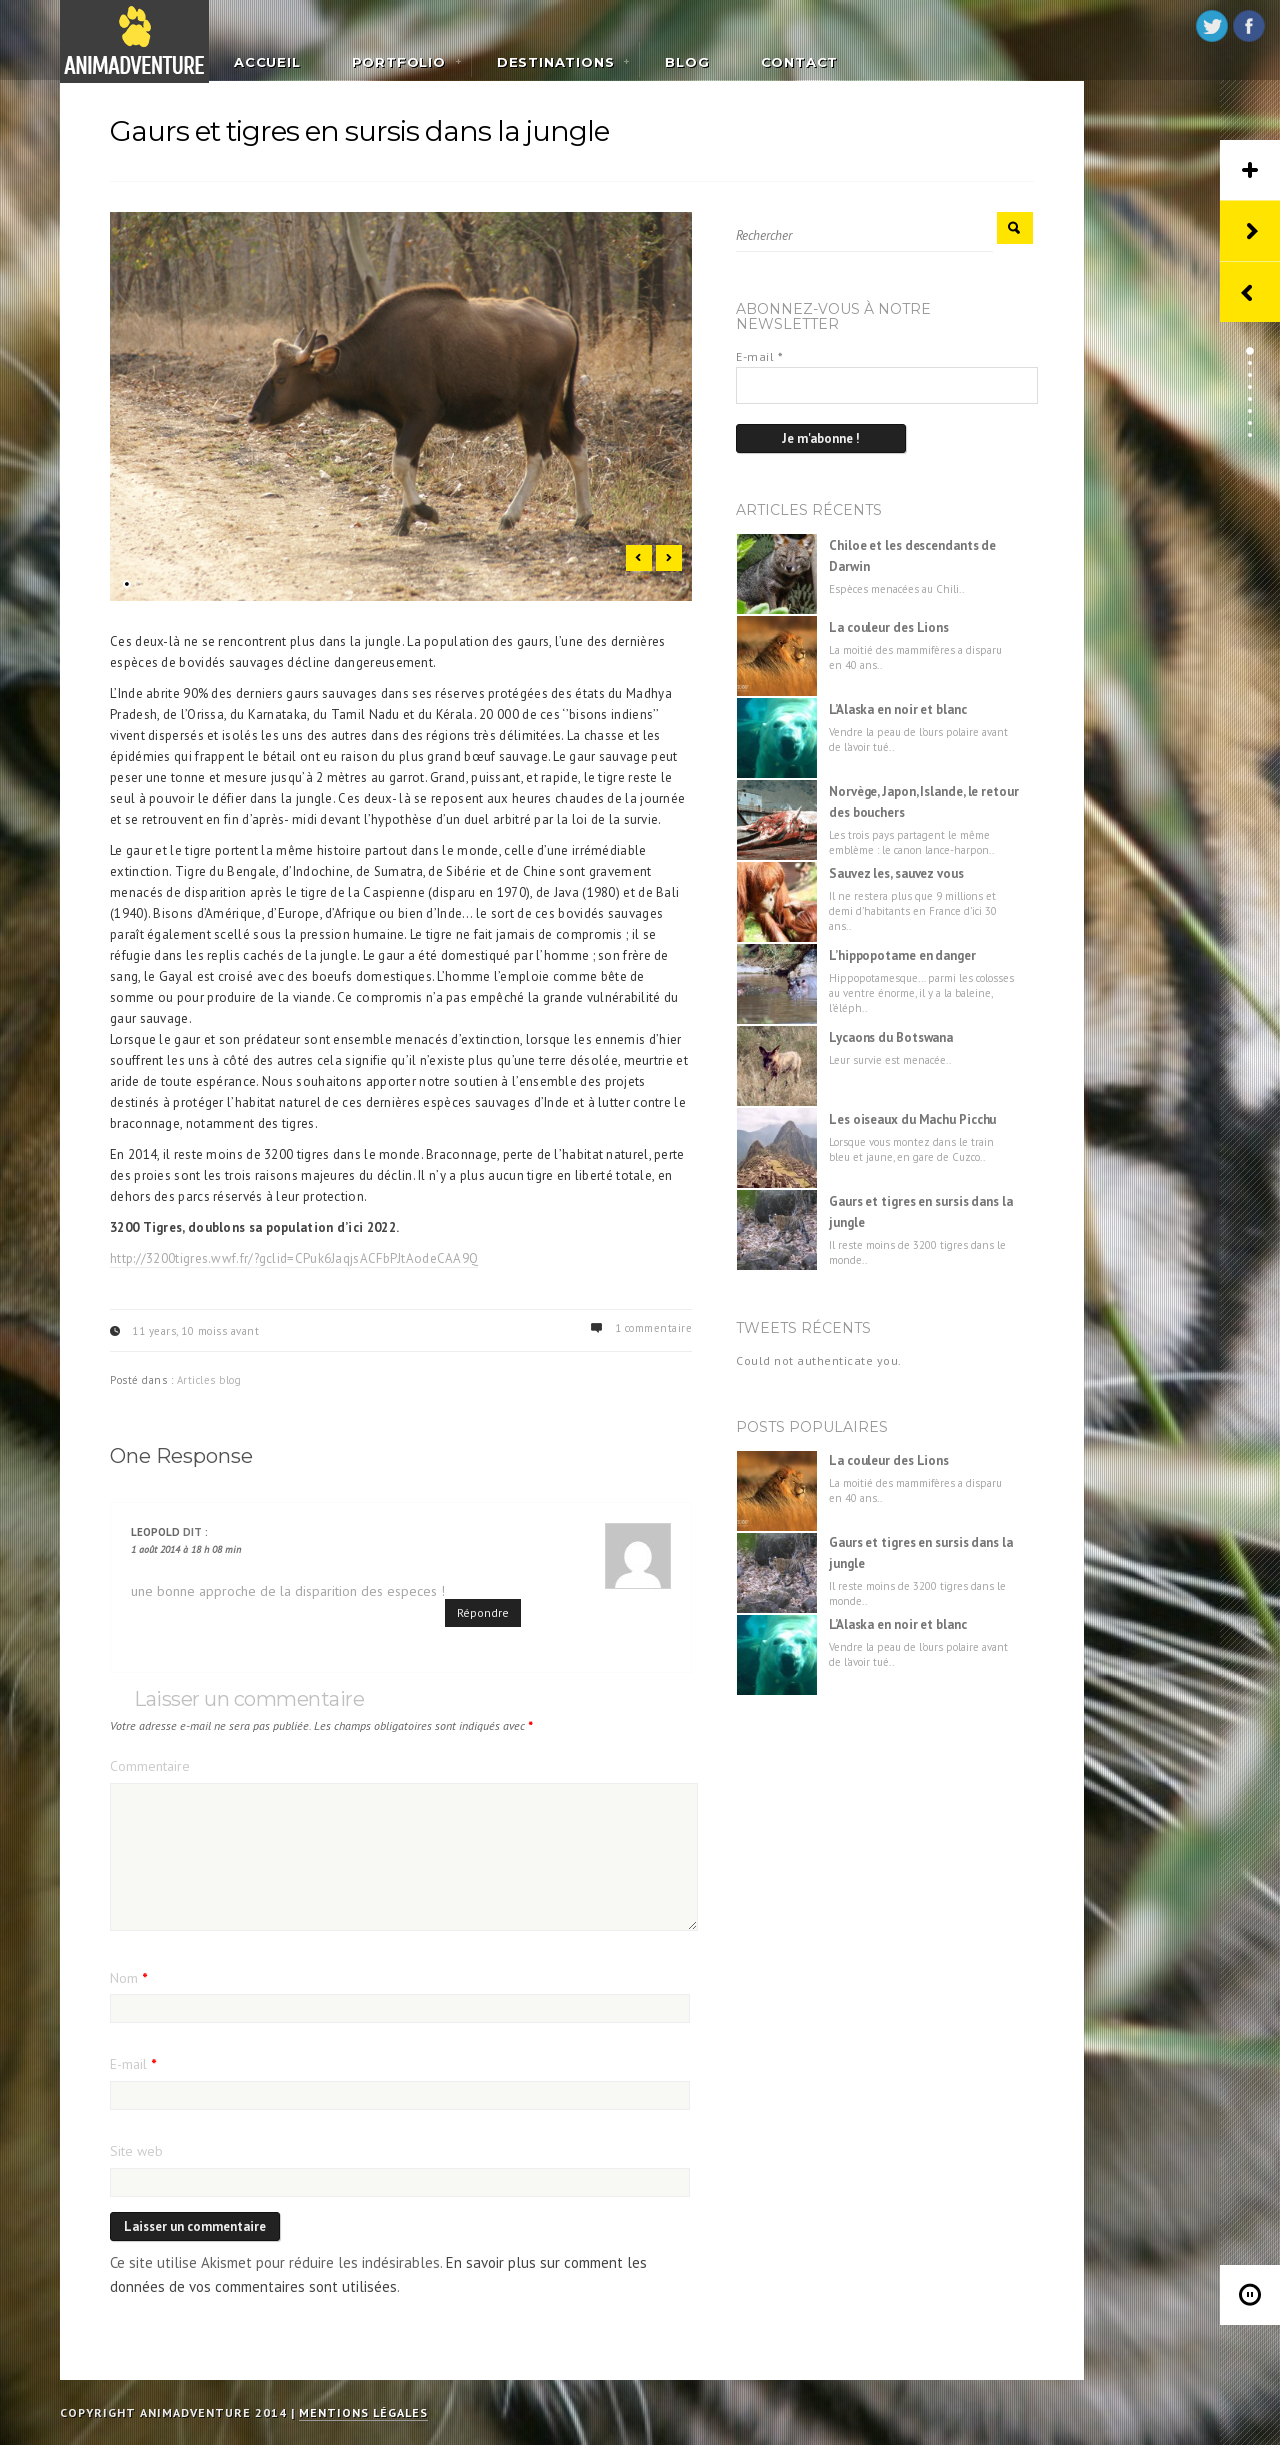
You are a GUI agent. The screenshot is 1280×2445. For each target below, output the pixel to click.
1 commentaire (654, 1328)
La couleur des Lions (889, 627)
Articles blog (209, 1380)
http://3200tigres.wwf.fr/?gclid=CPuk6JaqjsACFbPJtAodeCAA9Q (294, 1258)
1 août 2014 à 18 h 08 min (186, 1549)
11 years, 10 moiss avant (195, 1331)
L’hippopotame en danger (902, 955)
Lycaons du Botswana (891, 1037)
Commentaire (150, 1766)
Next (669, 558)
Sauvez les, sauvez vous (896, 873)
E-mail (133, 2064)
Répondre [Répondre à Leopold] (483, 1612)
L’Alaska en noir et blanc (898, 709)
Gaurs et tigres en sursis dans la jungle (921, 1212)
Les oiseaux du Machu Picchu (912, 1119)
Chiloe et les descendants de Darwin (912, 556)
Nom (128, 1978)
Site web (136, 2151)
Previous (639, 558)
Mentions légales (363, 2412)
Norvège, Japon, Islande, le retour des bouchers (924, 802)
